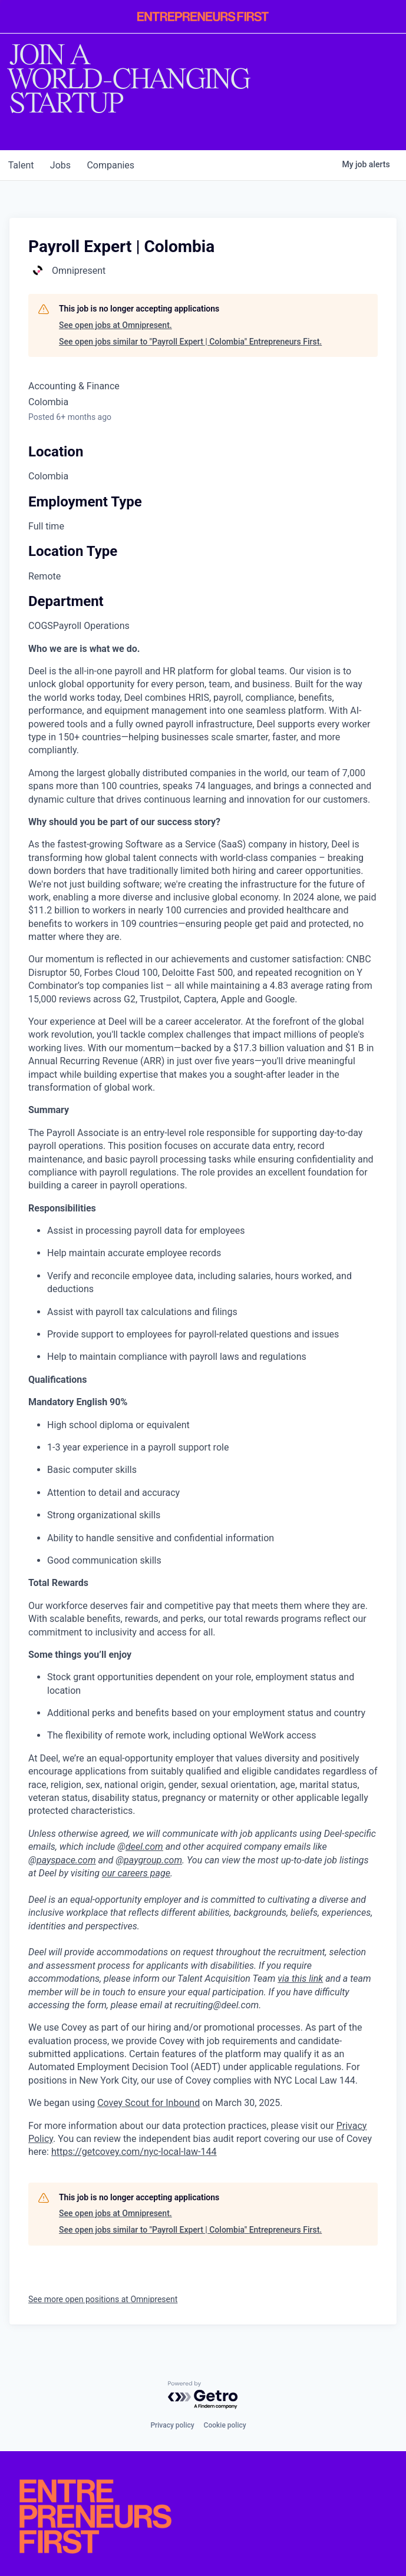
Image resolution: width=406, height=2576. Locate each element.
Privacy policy (172, 2425)
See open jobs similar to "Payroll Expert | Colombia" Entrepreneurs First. (190, 341)
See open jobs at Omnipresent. (115, 325)
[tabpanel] (203, 1401)
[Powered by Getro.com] (203, 2395)
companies (117, 165)
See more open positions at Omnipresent (102, 2299)
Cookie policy (225, 2425)
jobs (64, 165)
